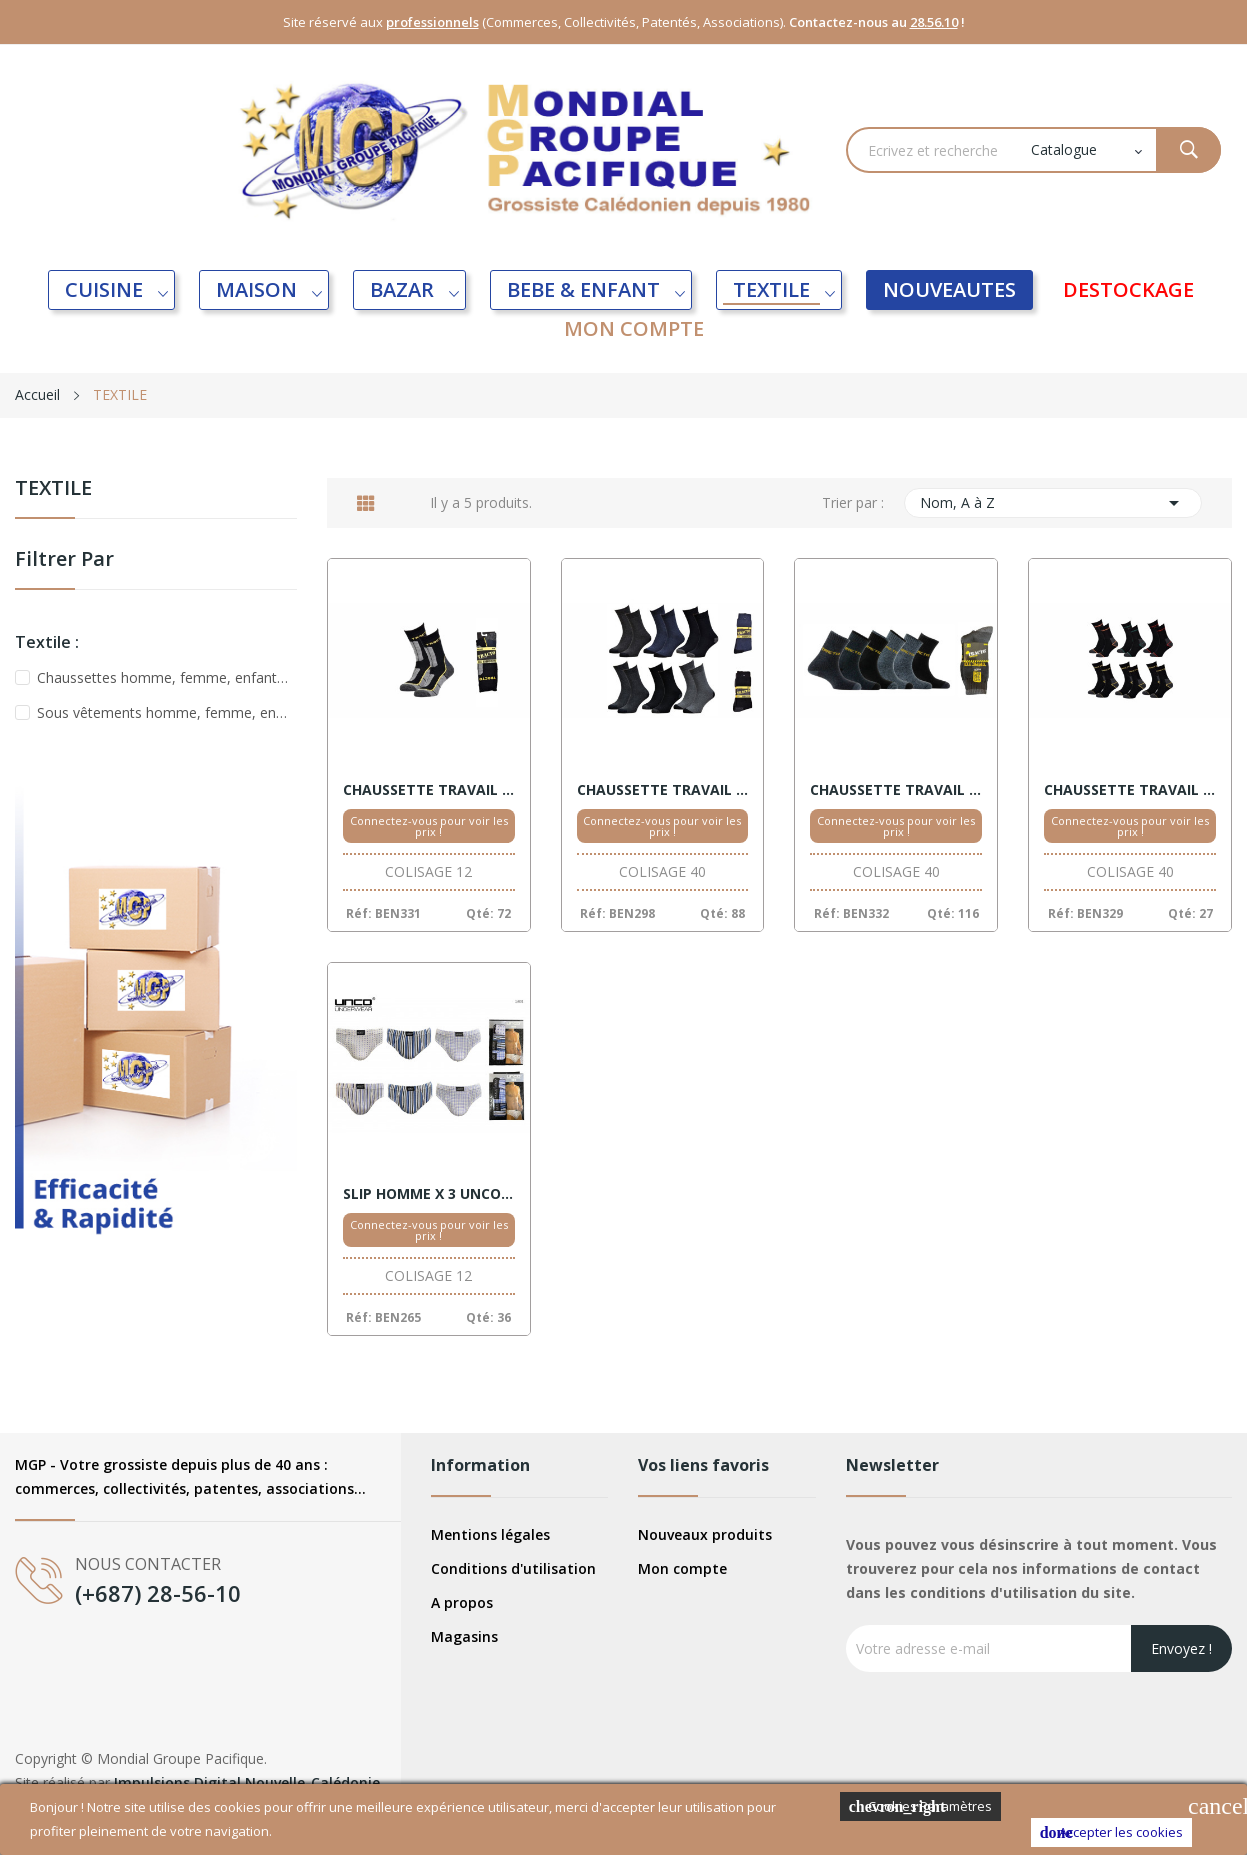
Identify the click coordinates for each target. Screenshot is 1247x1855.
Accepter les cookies (1111, 1832)
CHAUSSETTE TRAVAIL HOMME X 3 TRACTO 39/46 (663, 790)
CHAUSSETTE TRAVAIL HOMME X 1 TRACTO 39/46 (429, 790)
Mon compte (682, 1568)
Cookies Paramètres (920, 1806)
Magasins (464, 1636)
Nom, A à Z (1053, 503)
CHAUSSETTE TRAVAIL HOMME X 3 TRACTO (1130, 790)
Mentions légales (490, 1534)
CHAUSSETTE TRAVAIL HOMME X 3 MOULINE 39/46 (896, 790)
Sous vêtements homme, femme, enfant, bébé (163, 712)
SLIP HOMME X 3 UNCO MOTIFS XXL (429, 1194)
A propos (462, 1602)
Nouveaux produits (705, 1534)
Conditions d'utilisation (513, 1568)
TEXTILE (53, 489)
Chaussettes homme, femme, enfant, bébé (163, 677)
